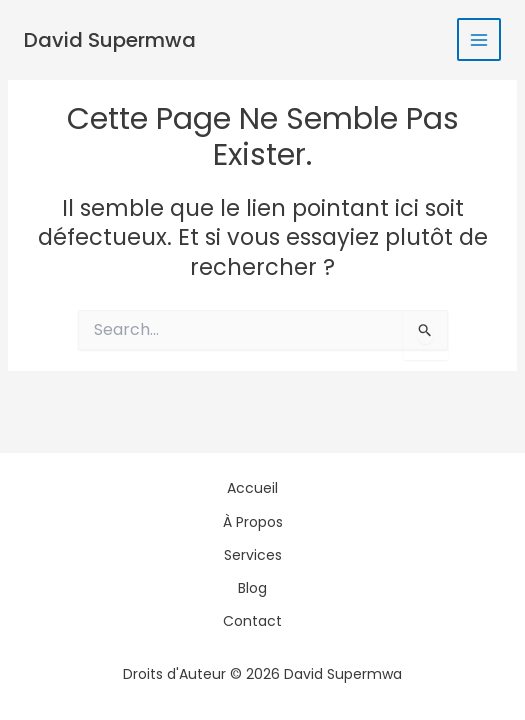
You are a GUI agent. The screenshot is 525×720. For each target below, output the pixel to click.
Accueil (252, 488)
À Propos (253, 522)
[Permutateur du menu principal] (479, 40)
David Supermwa (110, 40)
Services (253, 555)
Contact (252, 621)
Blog (252, 588)
